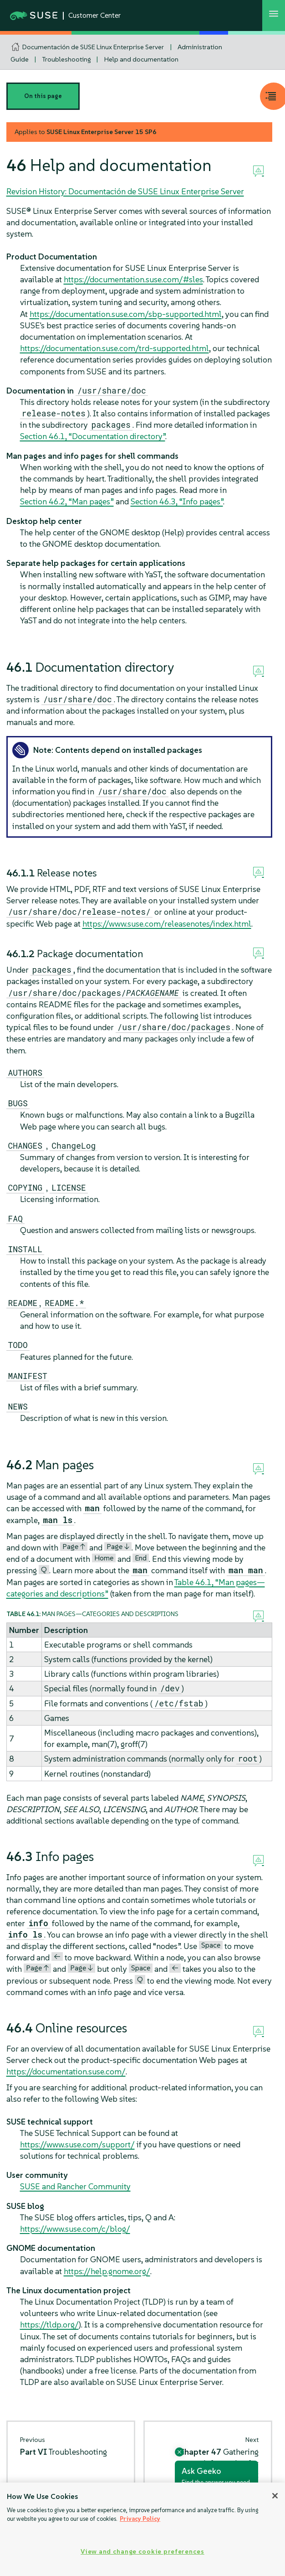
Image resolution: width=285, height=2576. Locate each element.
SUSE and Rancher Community (75, 2186)
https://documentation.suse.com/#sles (133, 279)
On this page (43, 96)
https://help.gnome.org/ (107, 2271)
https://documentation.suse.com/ (66, 2071)
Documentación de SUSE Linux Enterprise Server (93, 47)
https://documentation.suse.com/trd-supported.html (114, 348)
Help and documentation (141, 59)
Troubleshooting (66, 59)
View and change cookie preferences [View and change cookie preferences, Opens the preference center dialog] (142, 2551)
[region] (142, 2529)
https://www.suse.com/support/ (77, 2144)
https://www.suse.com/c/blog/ (75, 2229)
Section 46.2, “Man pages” (67, 501)
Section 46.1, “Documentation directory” (92, 436)
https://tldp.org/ (49, 2324)
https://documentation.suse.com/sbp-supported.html (126, 314)
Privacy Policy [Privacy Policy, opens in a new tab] (140, 2519)
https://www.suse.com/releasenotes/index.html (166, 923)
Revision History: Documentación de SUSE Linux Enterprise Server (125, 191)
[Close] (275, 2496)
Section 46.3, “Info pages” (177, 501)
